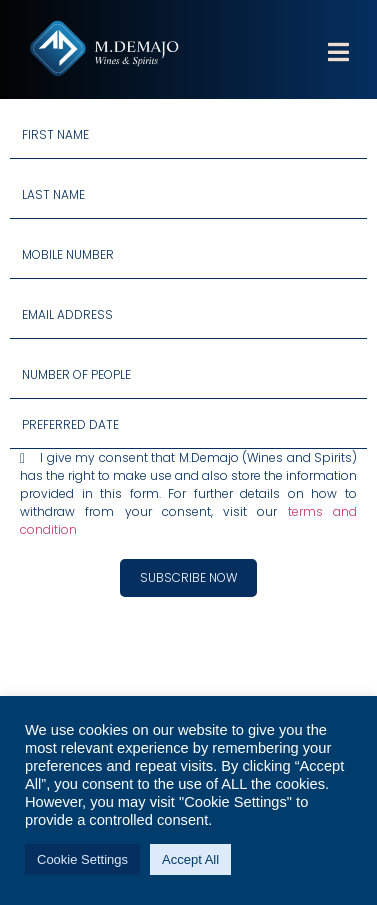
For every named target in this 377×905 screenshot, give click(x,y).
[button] (338, 65)
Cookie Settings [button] (82, 859)
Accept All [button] (190, 859)
